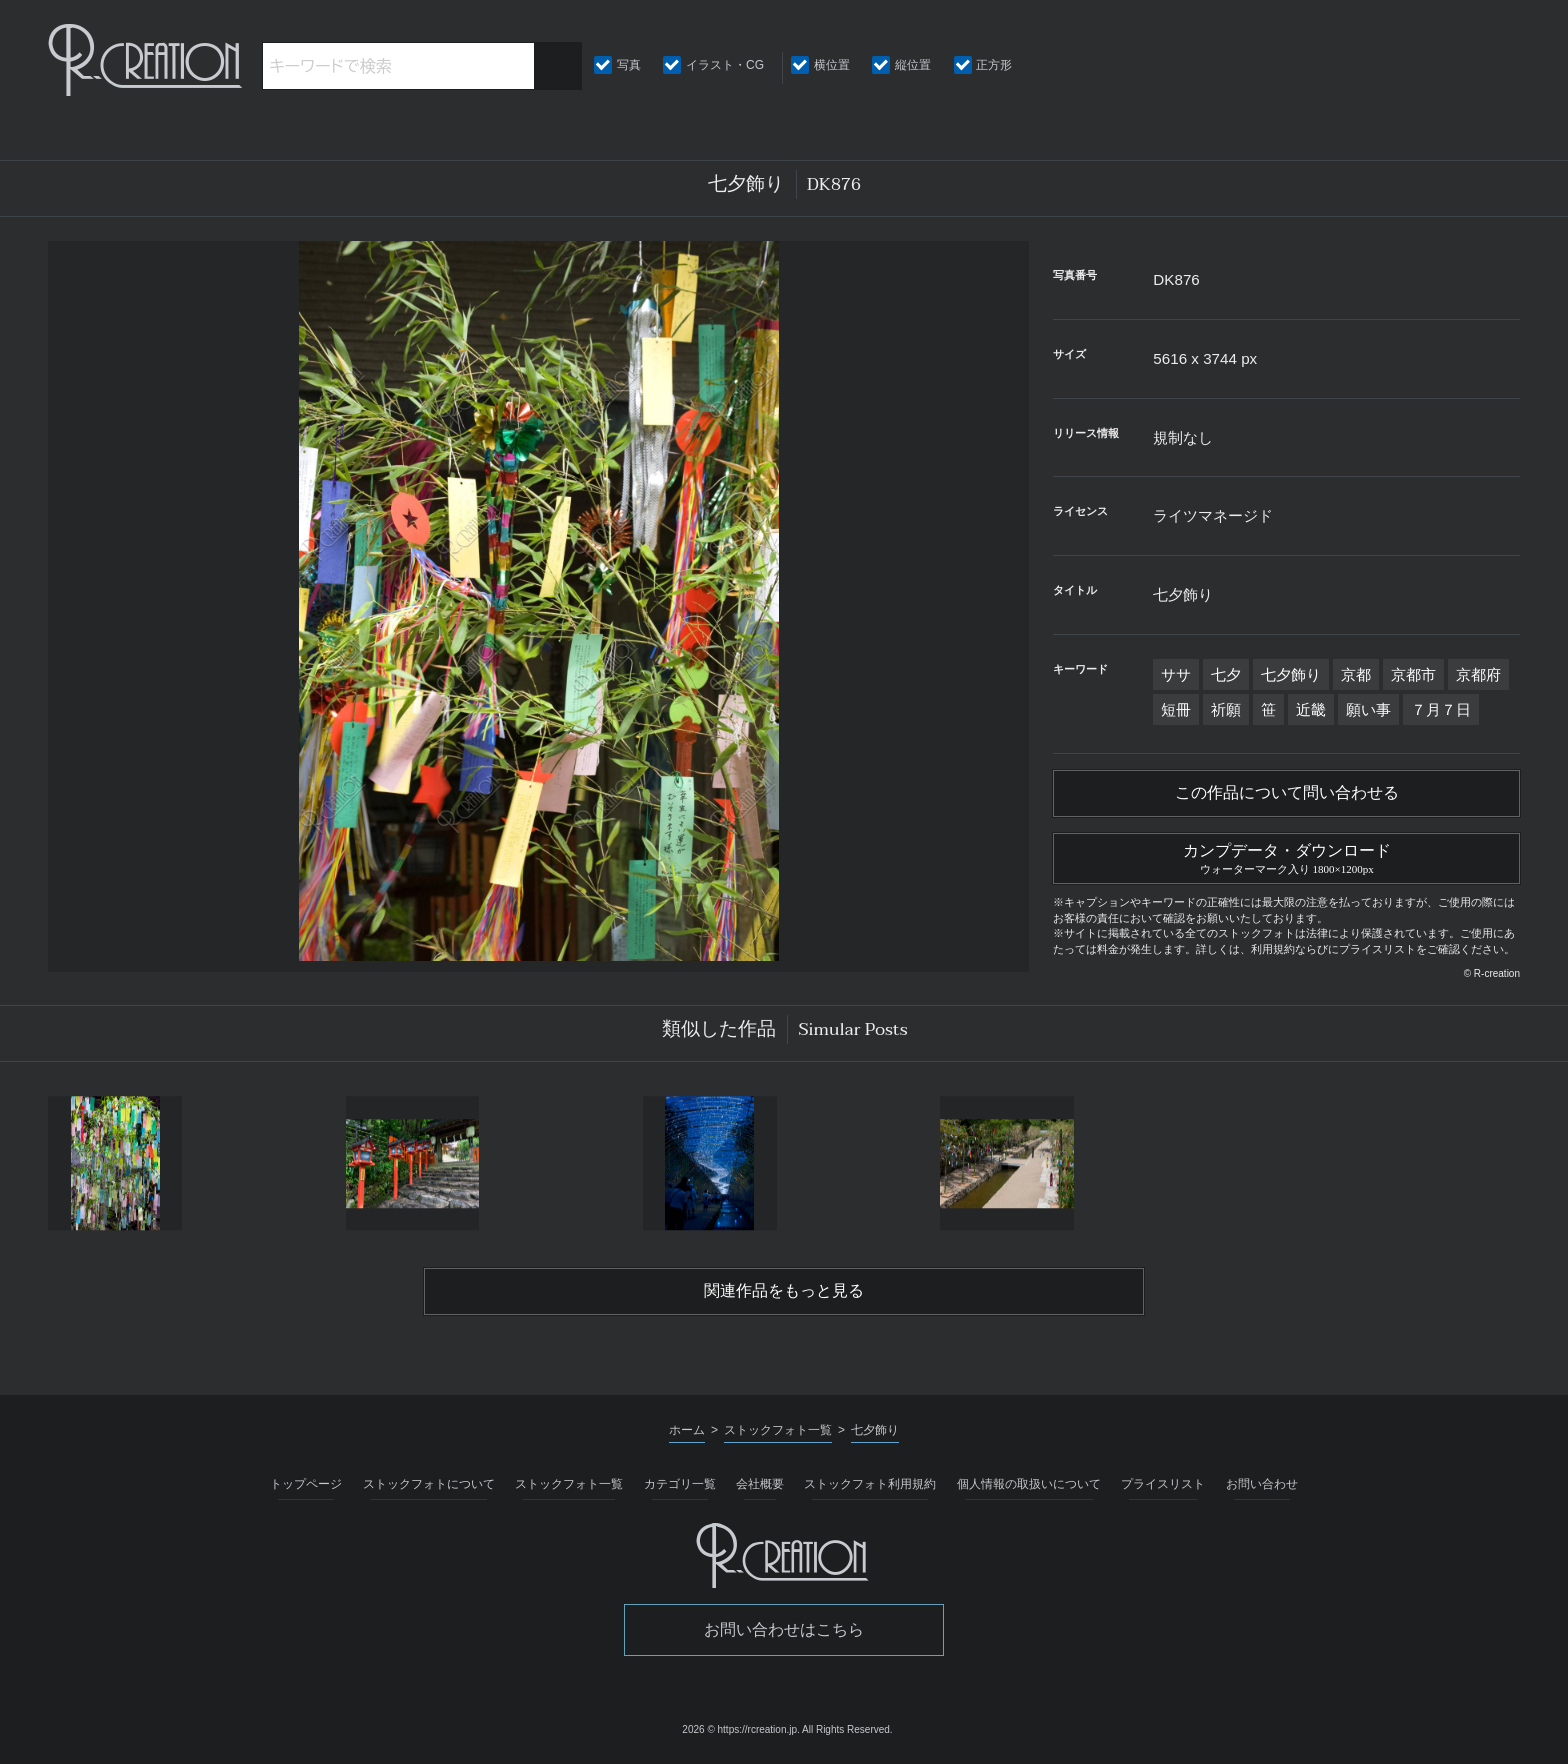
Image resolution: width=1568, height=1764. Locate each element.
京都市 (1413, 674)
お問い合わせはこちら (784, 1629)
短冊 (1176, 709)
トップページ (306, 1484)
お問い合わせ (1262, 1484)
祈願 (1226, 709)
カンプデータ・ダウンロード (1286, 856)
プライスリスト (1163, 1484)
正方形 (994, 65)
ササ (1176, 674)
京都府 (1478, 674)
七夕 (1226, 674)
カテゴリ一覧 (680, 1484)
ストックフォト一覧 (569, 1484)
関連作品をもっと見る (784, 1291)
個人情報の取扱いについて (1029, 1484)
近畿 (1311, 709)
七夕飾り (1291, 674)
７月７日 (1441, 709)
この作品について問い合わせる (1287, 793)
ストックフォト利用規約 (870, 1484)
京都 (1356, 674)
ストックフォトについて (429, 1484)
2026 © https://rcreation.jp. (740, 1729)
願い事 (1368, 709)
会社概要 (760, 1484)
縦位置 (913, 65)
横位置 (832, 65)
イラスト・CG (725, 65)
